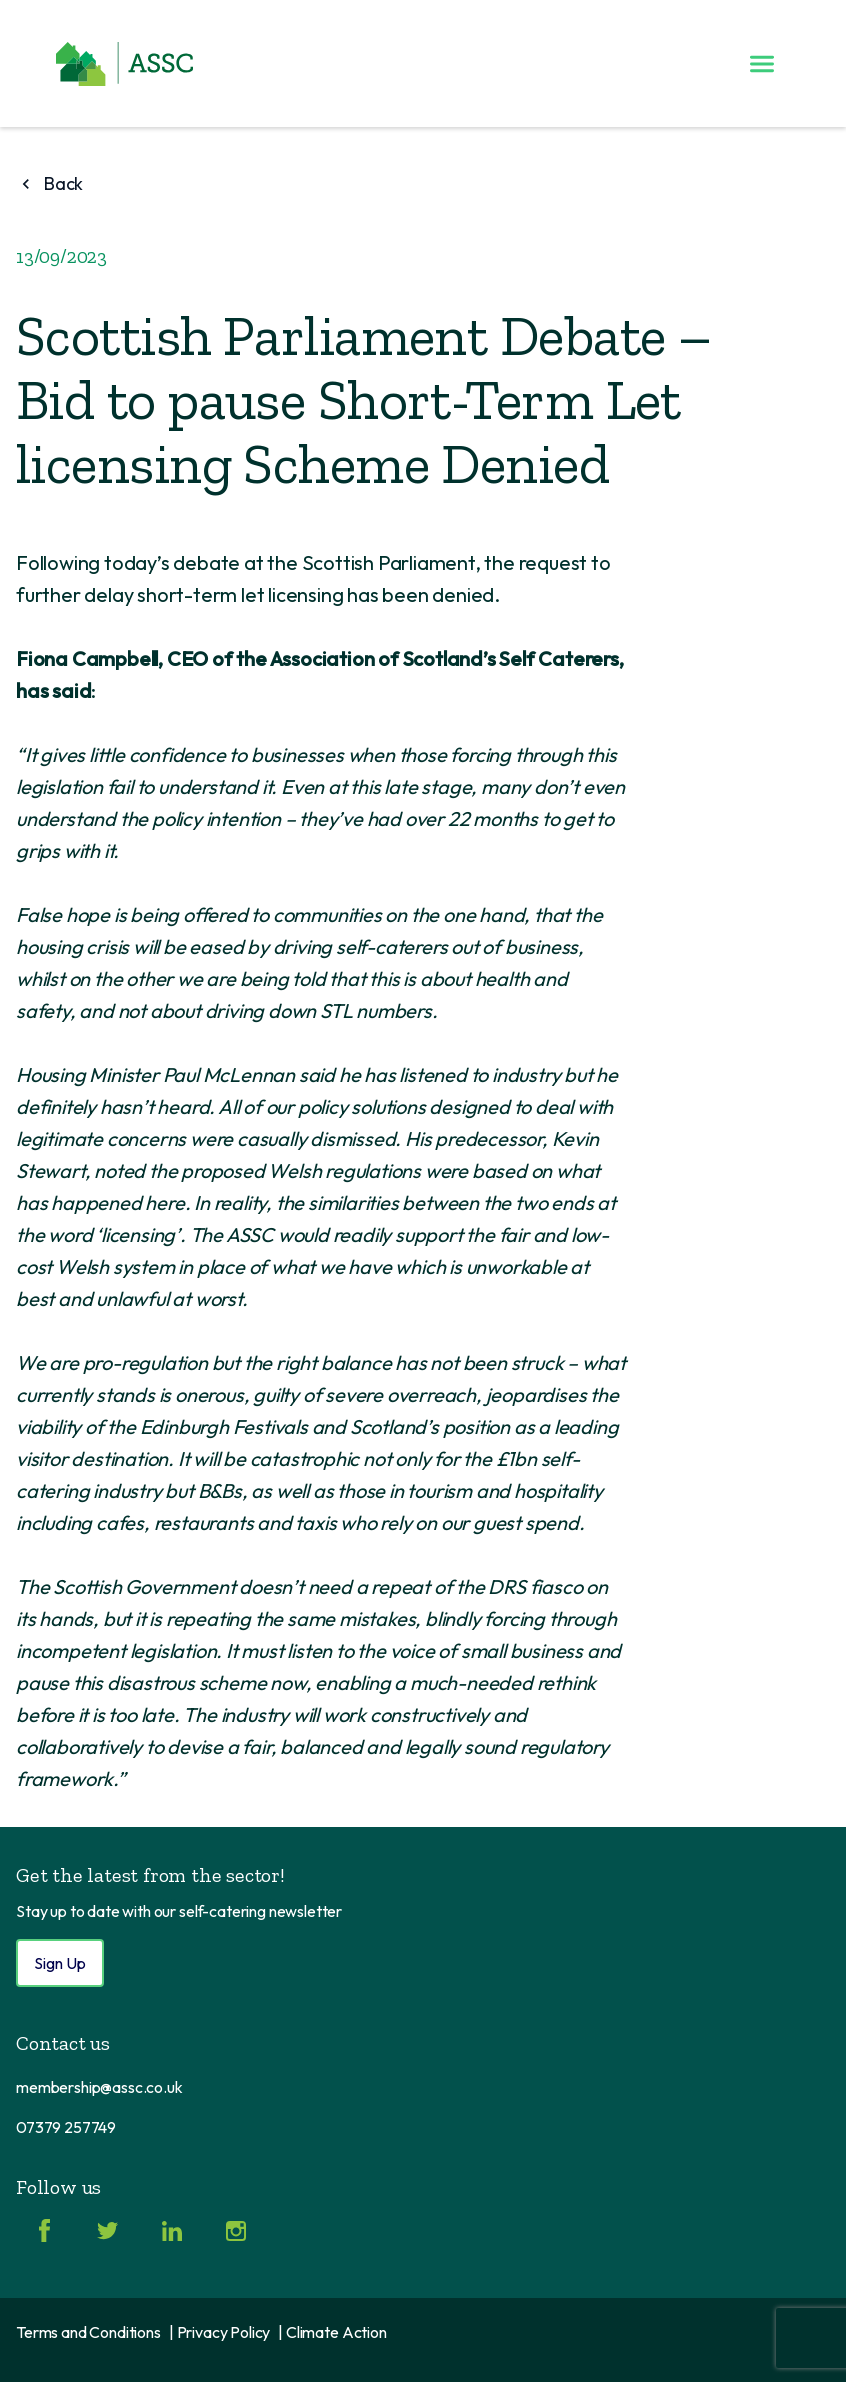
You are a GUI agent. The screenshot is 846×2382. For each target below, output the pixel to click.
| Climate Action (332, 2332)
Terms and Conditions (88, 2332)
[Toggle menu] (762, 64)
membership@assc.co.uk (99, 2087)
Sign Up (60, 1963)
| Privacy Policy (219, 2332)
